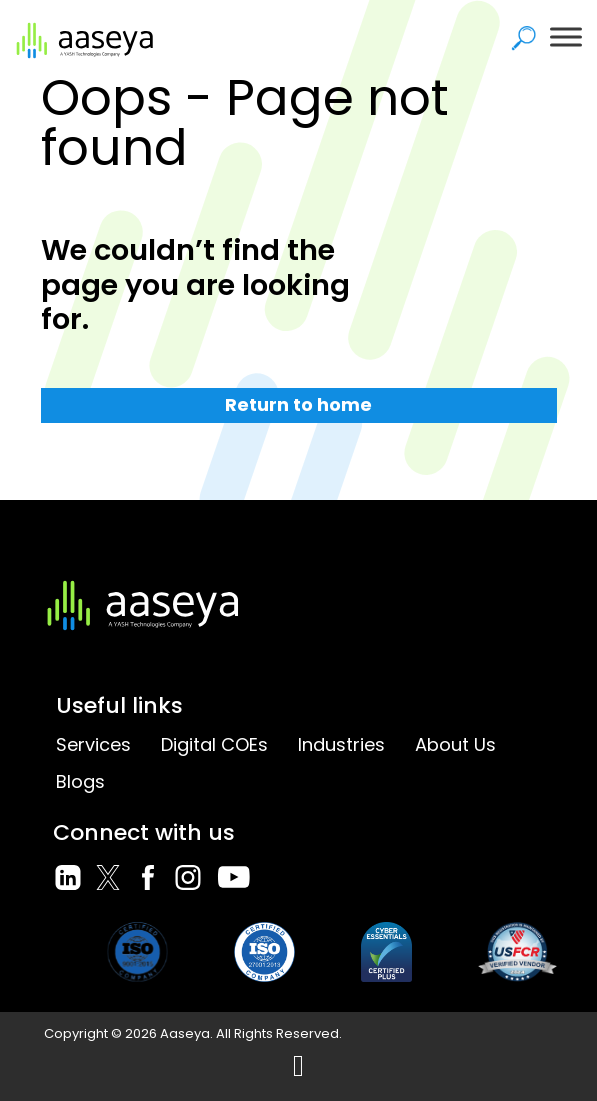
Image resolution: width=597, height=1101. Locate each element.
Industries (341, 744)
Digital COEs (214, 744)
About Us (455, 744)
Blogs (80, 781)
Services (93, 744)
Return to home (298, 404)
